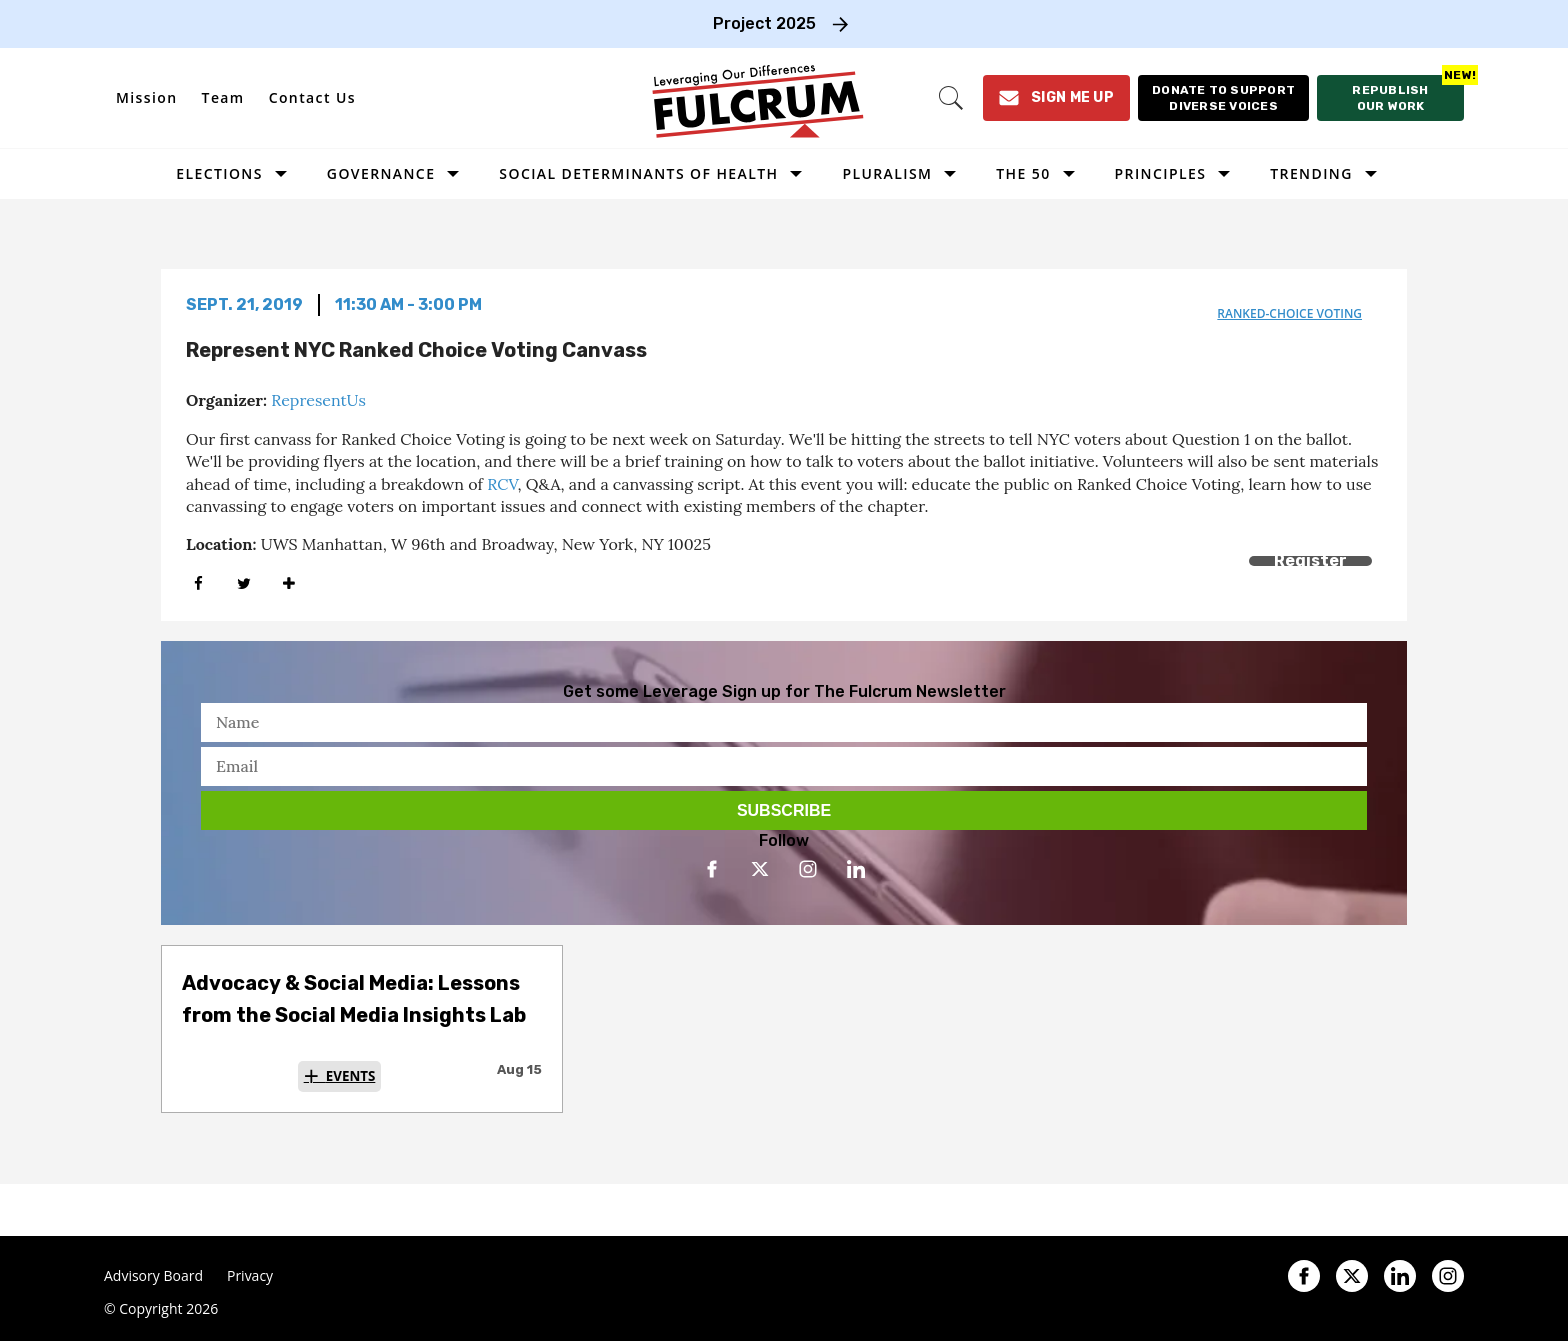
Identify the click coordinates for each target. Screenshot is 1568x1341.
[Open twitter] (760, 869)
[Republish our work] (1390, 98)
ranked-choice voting (1289, 313)
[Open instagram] (808, 869)
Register (1310, 560)
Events (351, 1076)
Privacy (250, 1276)
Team (223, 97)
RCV (502, 484)
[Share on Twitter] (243, 583)
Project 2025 (764, 23)
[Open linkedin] (856, 869)
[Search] (951, 98)
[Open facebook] (712, 869)
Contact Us (312, 97)
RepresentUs (318, 400)
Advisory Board (153, 1276)
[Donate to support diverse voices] (1223, 98)
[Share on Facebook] (198, 583)
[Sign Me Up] (1056, 98)
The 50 (1023, 173)
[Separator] (288, 583)
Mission (147, 97)
